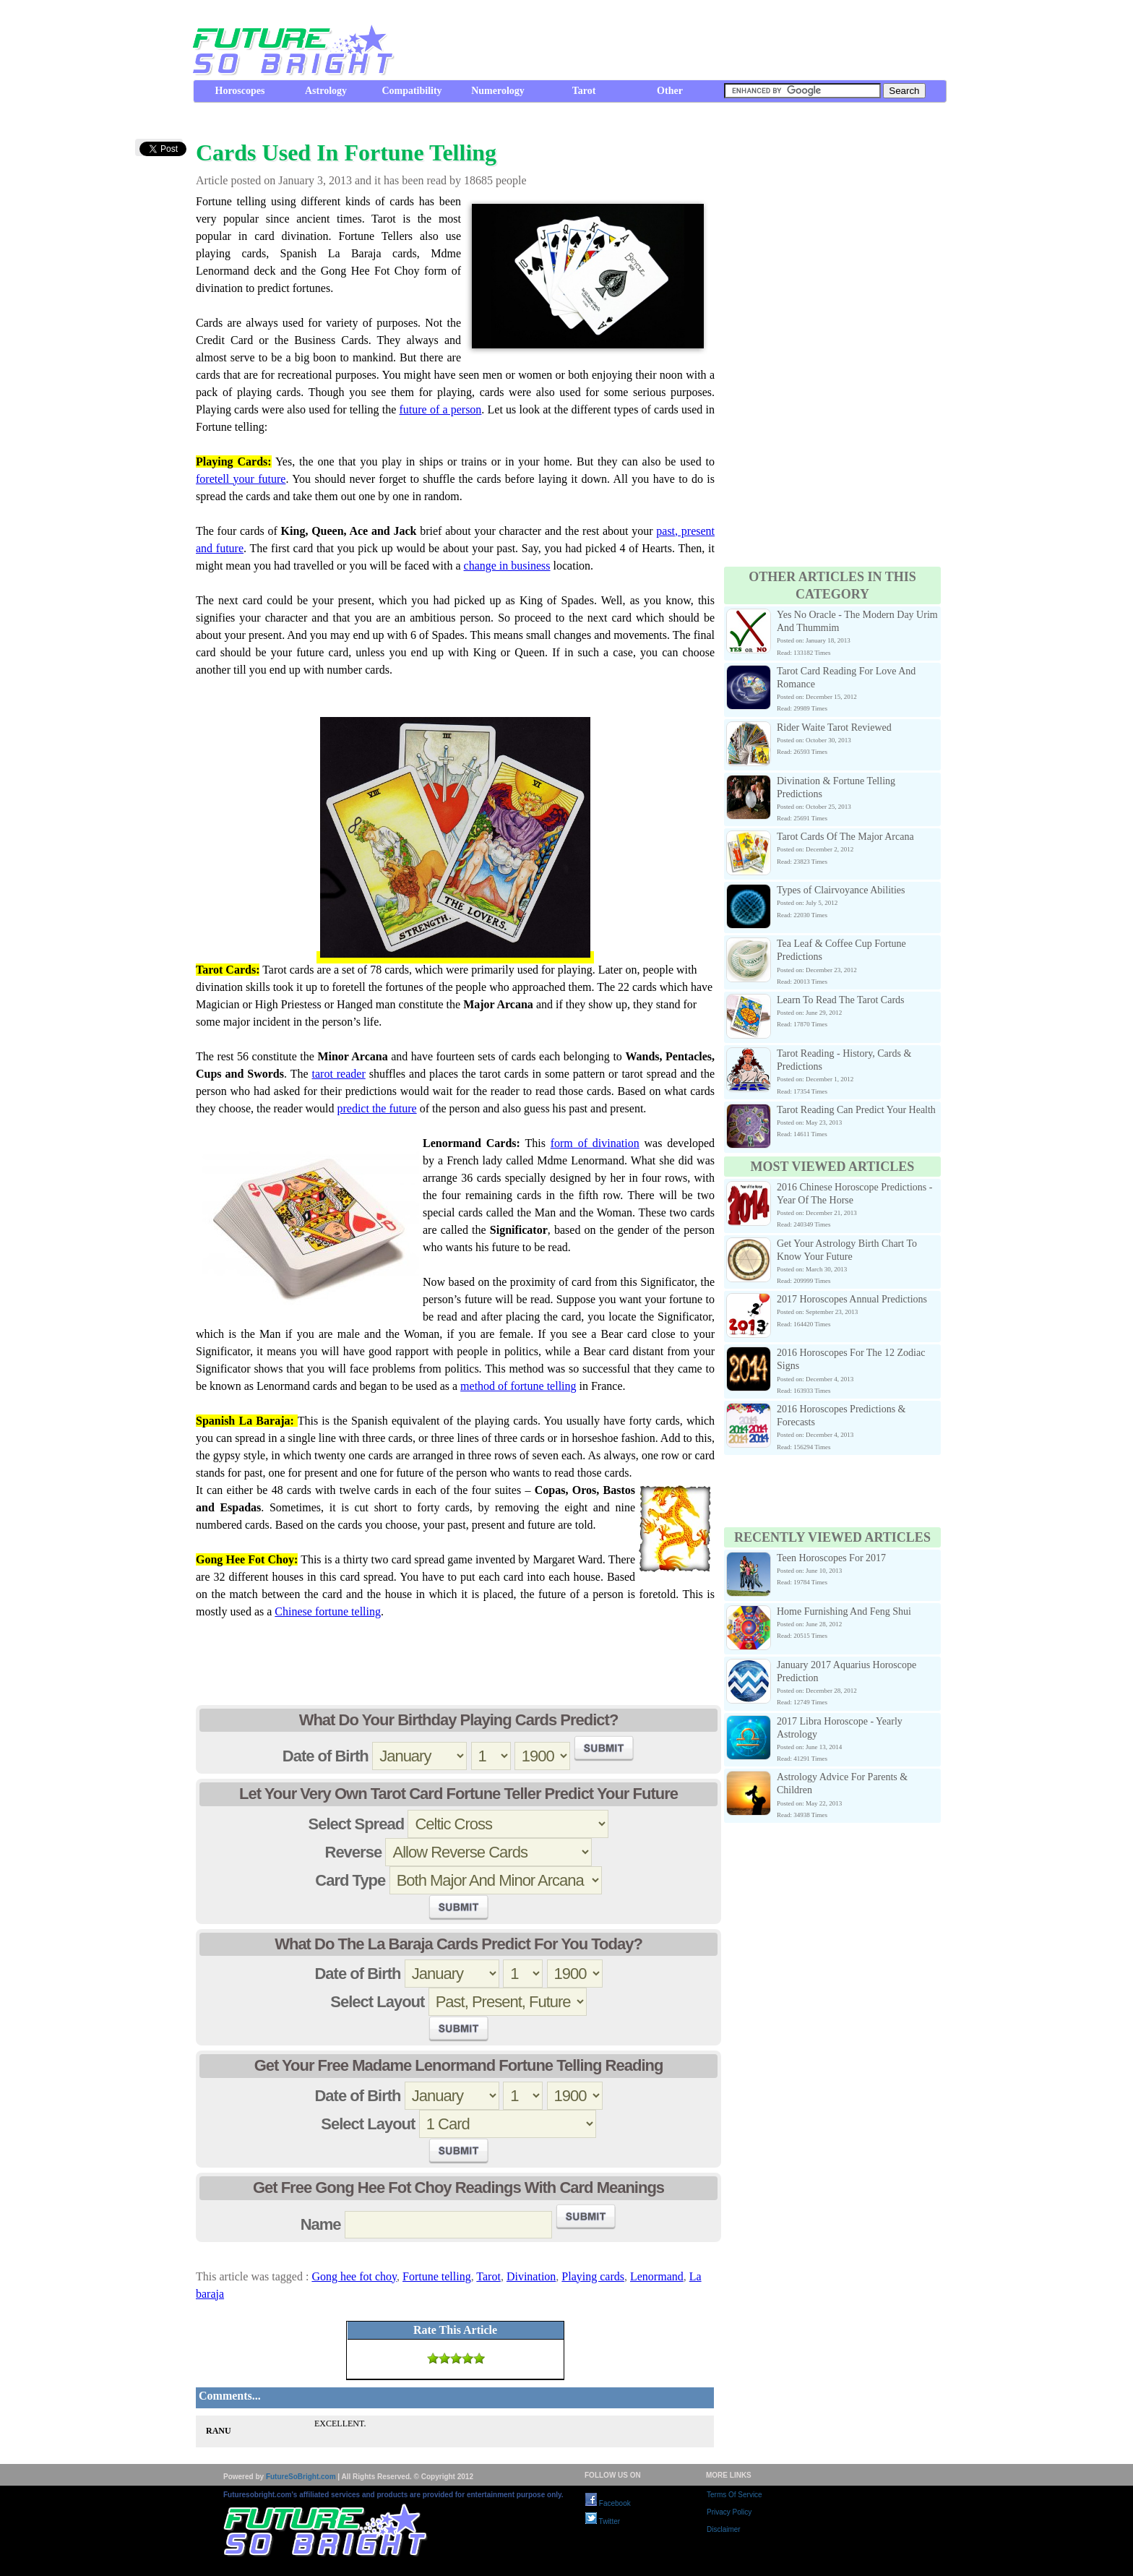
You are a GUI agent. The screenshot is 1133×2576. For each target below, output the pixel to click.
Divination (531, 2276)
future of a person (440, 409)
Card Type (350, 1880)
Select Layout (377, 2002)
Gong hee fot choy (354, 2276)
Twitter (602, 2521)
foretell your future (240, 479)
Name (321, 2224)
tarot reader (339, 1074)
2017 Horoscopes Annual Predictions (852, 1299)
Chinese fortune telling (328, 1611)
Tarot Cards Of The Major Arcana (845, 836)
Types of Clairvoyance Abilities (841, 890)
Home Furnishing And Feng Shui (844, 1611)
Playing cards (592, 2276)
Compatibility (411, 90)
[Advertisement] (683, 39)
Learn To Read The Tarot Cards (841, 1000)
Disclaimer (724, 2529)
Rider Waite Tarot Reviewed (834, 727)
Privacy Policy (729, 2512)
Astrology (326, 90)
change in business (507, 565)
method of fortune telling (518, 1386)
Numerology (498, 90)
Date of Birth (326, 1756)
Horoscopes (240, 90)
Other (670, 90)
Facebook (608, 2503)
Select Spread (357, 1824)
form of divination (595, 1143)
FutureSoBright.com (301, 2477)
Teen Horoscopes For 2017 (831, 1558)
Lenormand (657, 2276)
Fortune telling (436, 2276)
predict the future (376, 1108)
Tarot (584, 90)
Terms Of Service (734, 2495)
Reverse (353, 1852)
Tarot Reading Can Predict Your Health (856, 1109)
